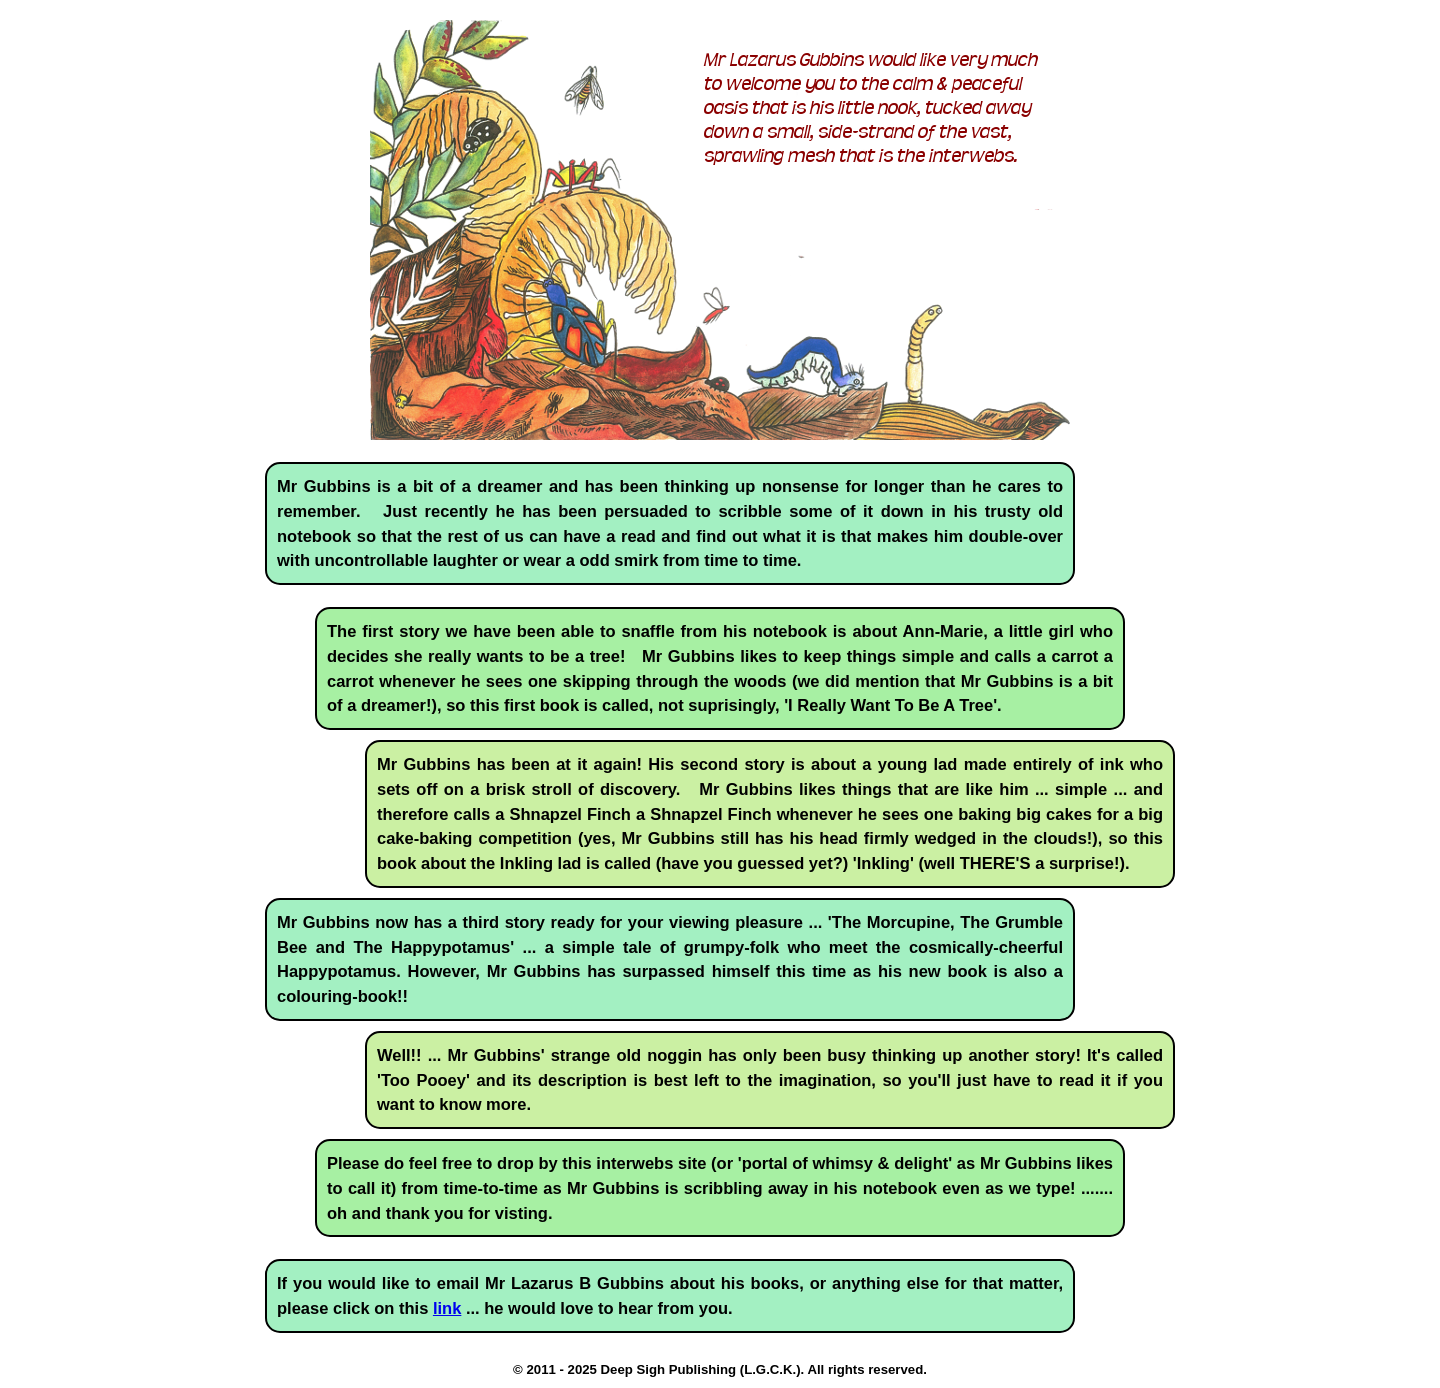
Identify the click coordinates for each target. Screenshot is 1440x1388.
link (447, 1308)
